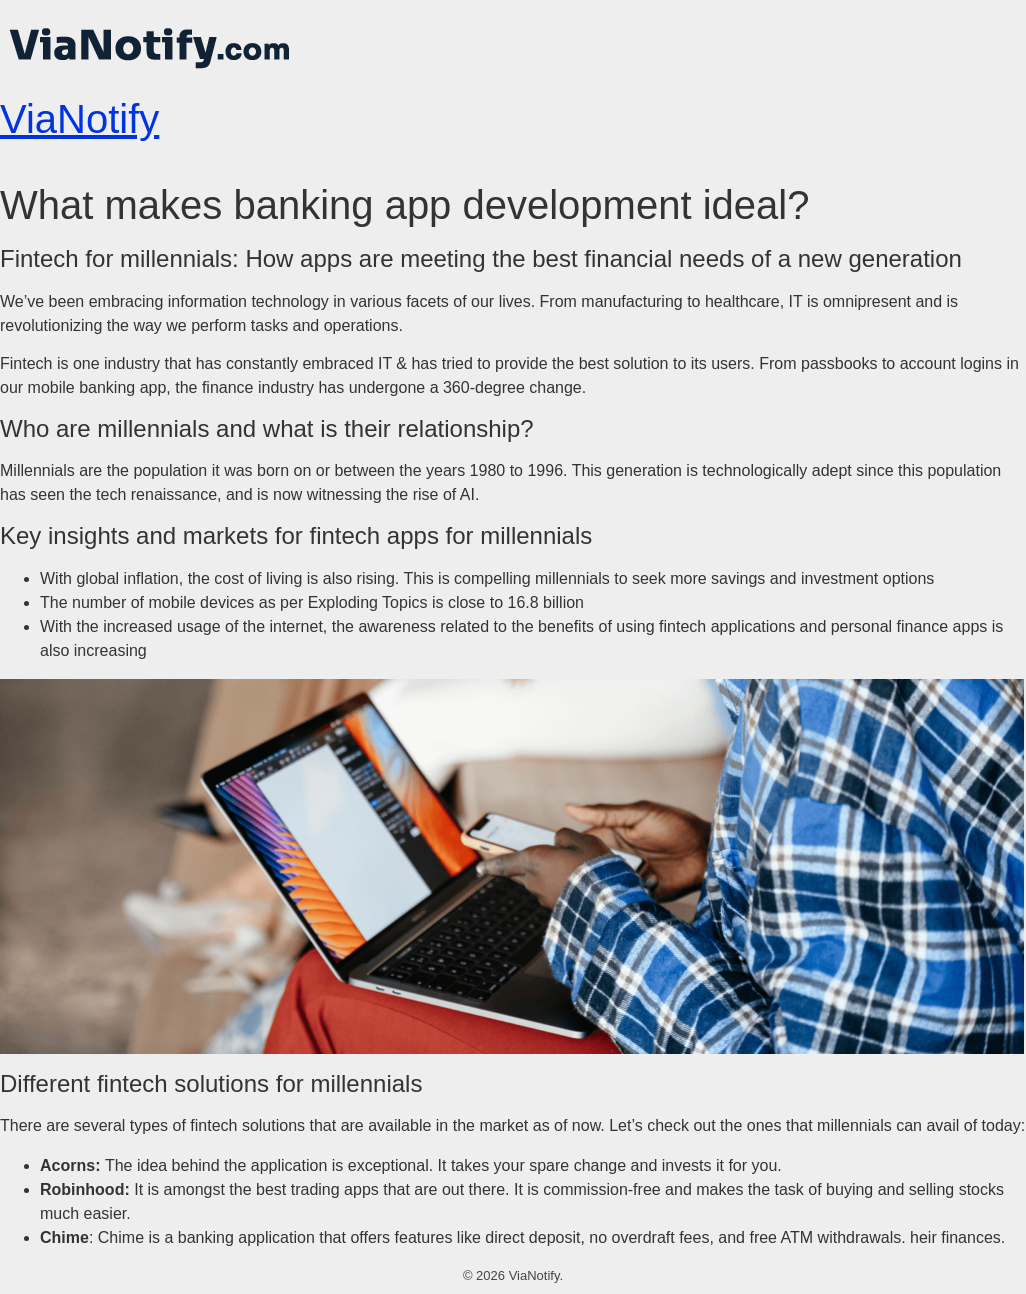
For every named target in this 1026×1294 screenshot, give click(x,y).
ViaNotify (79, 119)
